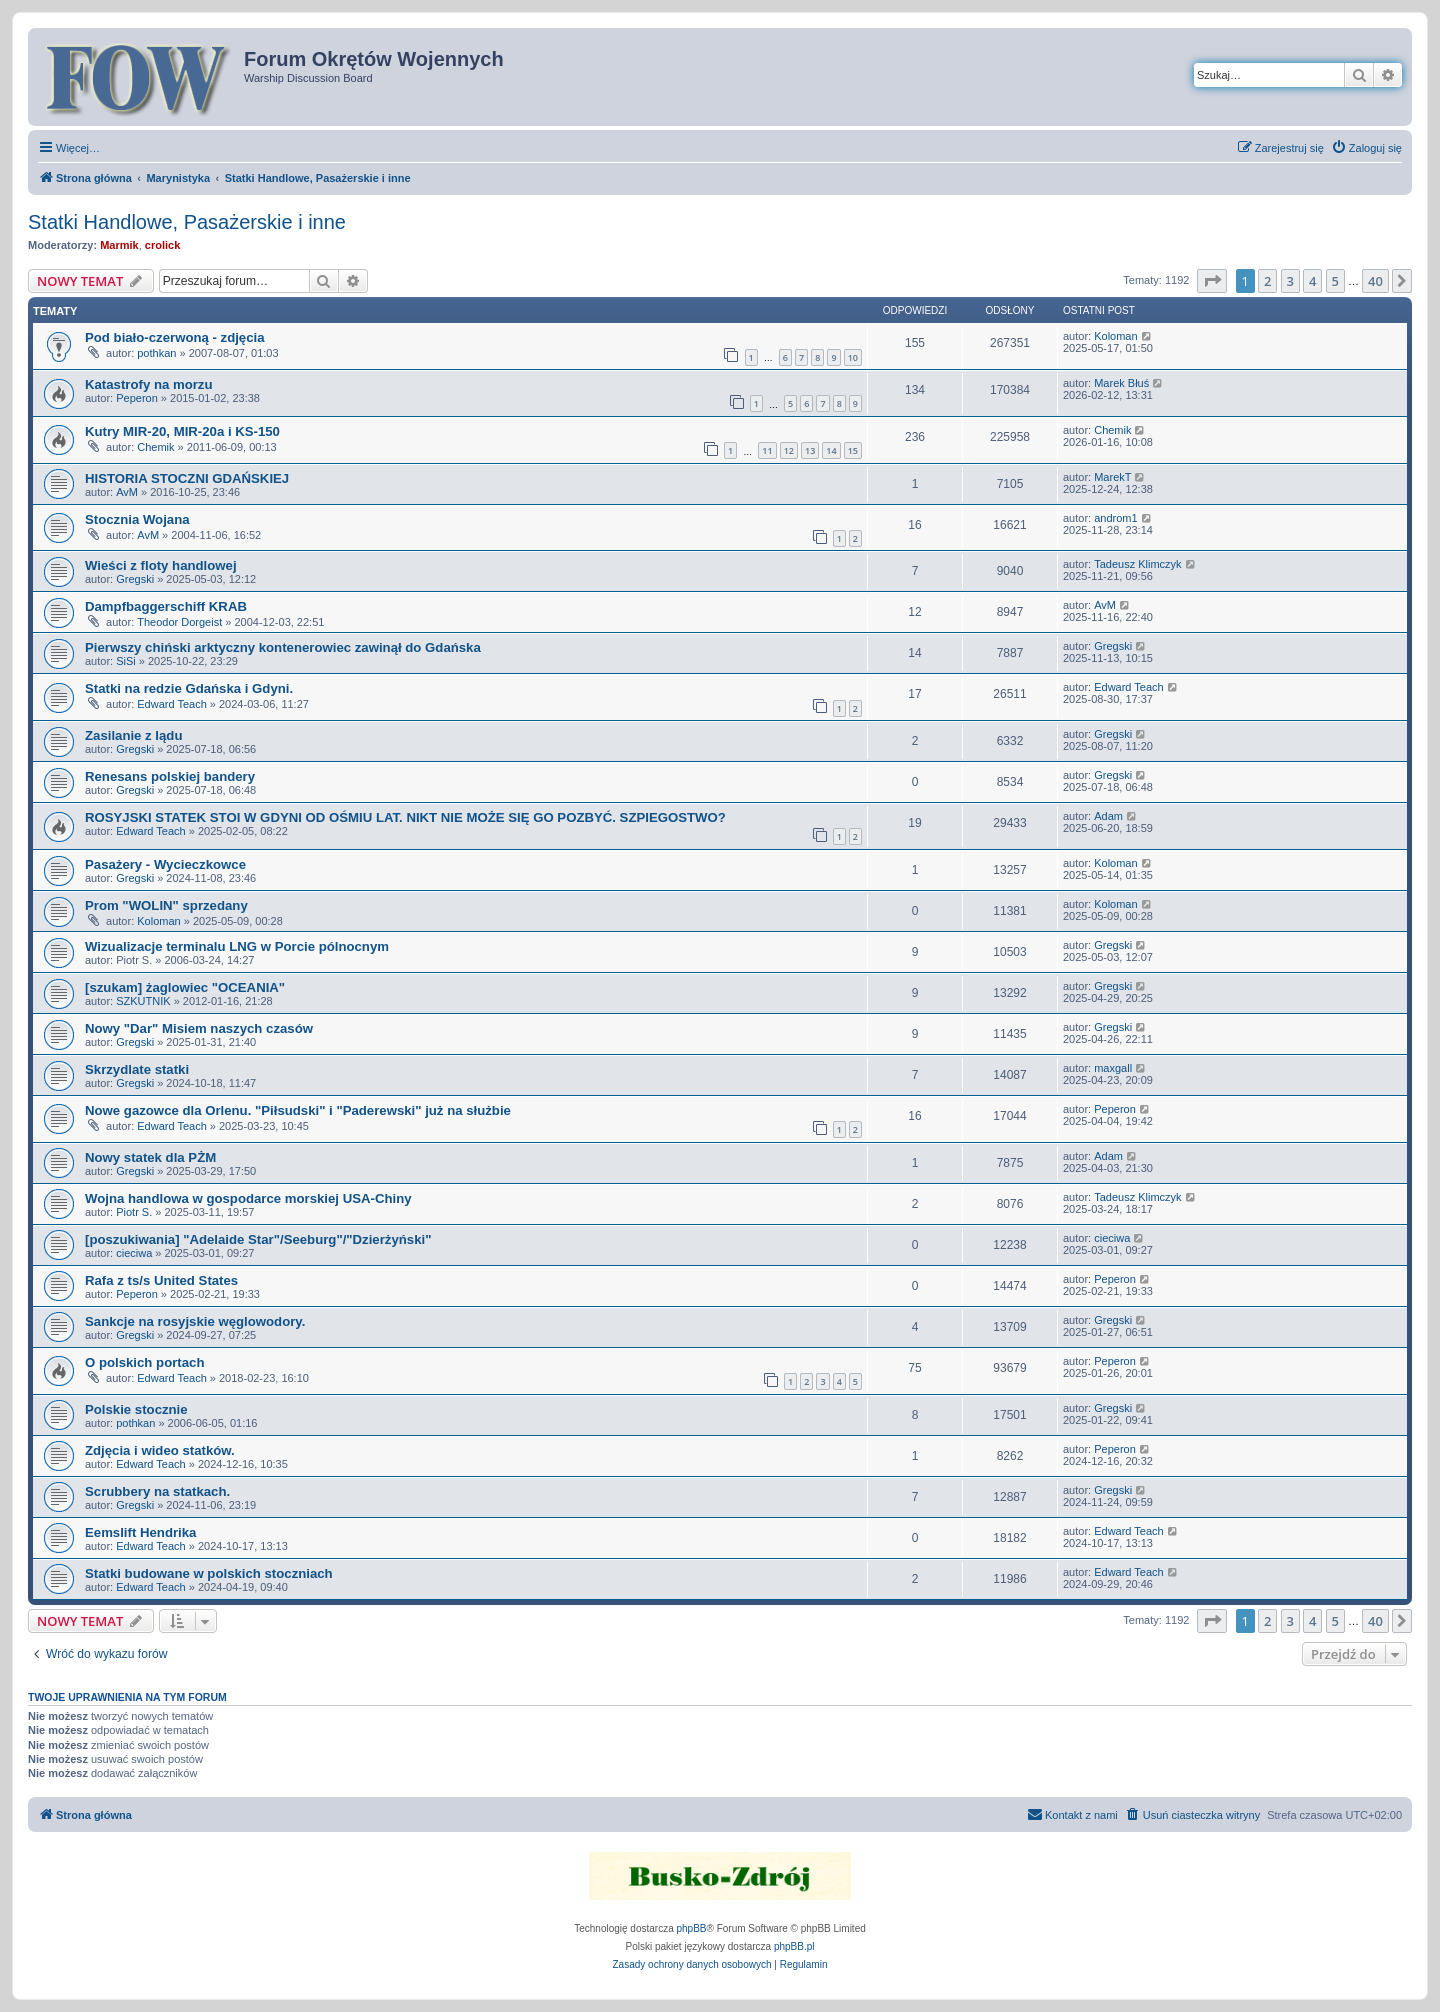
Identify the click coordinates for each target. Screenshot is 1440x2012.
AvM (127, 492)
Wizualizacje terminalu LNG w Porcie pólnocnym (237, 946)
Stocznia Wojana (137, 519)
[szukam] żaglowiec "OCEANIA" (185, 987)
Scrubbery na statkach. (157, 1491)
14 (831, 450)
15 (853, 450)
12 (789, 450)
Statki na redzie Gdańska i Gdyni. (189, 688)
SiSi (126, 661)
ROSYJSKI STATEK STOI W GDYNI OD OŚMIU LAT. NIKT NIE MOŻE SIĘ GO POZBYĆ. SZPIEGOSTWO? (405, 817)
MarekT (1112, 477)
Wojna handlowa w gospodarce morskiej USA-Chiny (248, 1198)
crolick (162, 245)
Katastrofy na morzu (149, 384)
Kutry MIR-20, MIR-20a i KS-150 (182, 431)
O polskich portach (144, 1362)
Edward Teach (172, 704)
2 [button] (1267, 281)
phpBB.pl (794, 1946)
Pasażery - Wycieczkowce (165, 864)
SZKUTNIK (143, 1001)
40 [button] (1375, 281)
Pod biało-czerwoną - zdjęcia (175, 337)
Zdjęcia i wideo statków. (160, 1450)
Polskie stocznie (136, 1409)
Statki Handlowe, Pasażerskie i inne (187, 222)
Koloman (1115, 336)
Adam (1108, 816)
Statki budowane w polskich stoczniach (209, 1573)
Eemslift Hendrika (140, 1532)
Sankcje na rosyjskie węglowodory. (195, 1321)
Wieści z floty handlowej (161, 565)
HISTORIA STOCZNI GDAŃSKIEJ (187, 478)
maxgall (1113, 1068)
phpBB (692, 1928)
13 (810, 450)
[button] (1212, 281)
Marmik (119, 245)
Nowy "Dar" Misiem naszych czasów (199, 1028)
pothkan (156, 353)
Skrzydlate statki (137, 1069)
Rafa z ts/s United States (161, 1280)
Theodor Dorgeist (179, 622)
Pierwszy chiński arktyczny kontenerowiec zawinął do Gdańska (283, 647)
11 (767, 450)
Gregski (135, 579)
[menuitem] (1366, 148)
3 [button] (1290, 281)
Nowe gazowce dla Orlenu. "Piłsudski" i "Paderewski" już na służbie (298, 1110)
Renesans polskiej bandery (170, 776)
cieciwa (134, 1253)
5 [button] (1335, 281)
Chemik (155, 447)
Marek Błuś (1121, 383)
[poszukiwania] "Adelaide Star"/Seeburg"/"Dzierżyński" (258, 1239)
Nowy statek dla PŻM (150, 1157)
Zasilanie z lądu (133, 735)
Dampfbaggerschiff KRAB (166, 606)
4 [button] (1312, 281)
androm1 (1115, 518)
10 (853, 357)
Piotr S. (134, 1212)
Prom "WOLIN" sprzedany (166, 905)
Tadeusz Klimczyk (1137, 564)
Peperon (137, 398)
